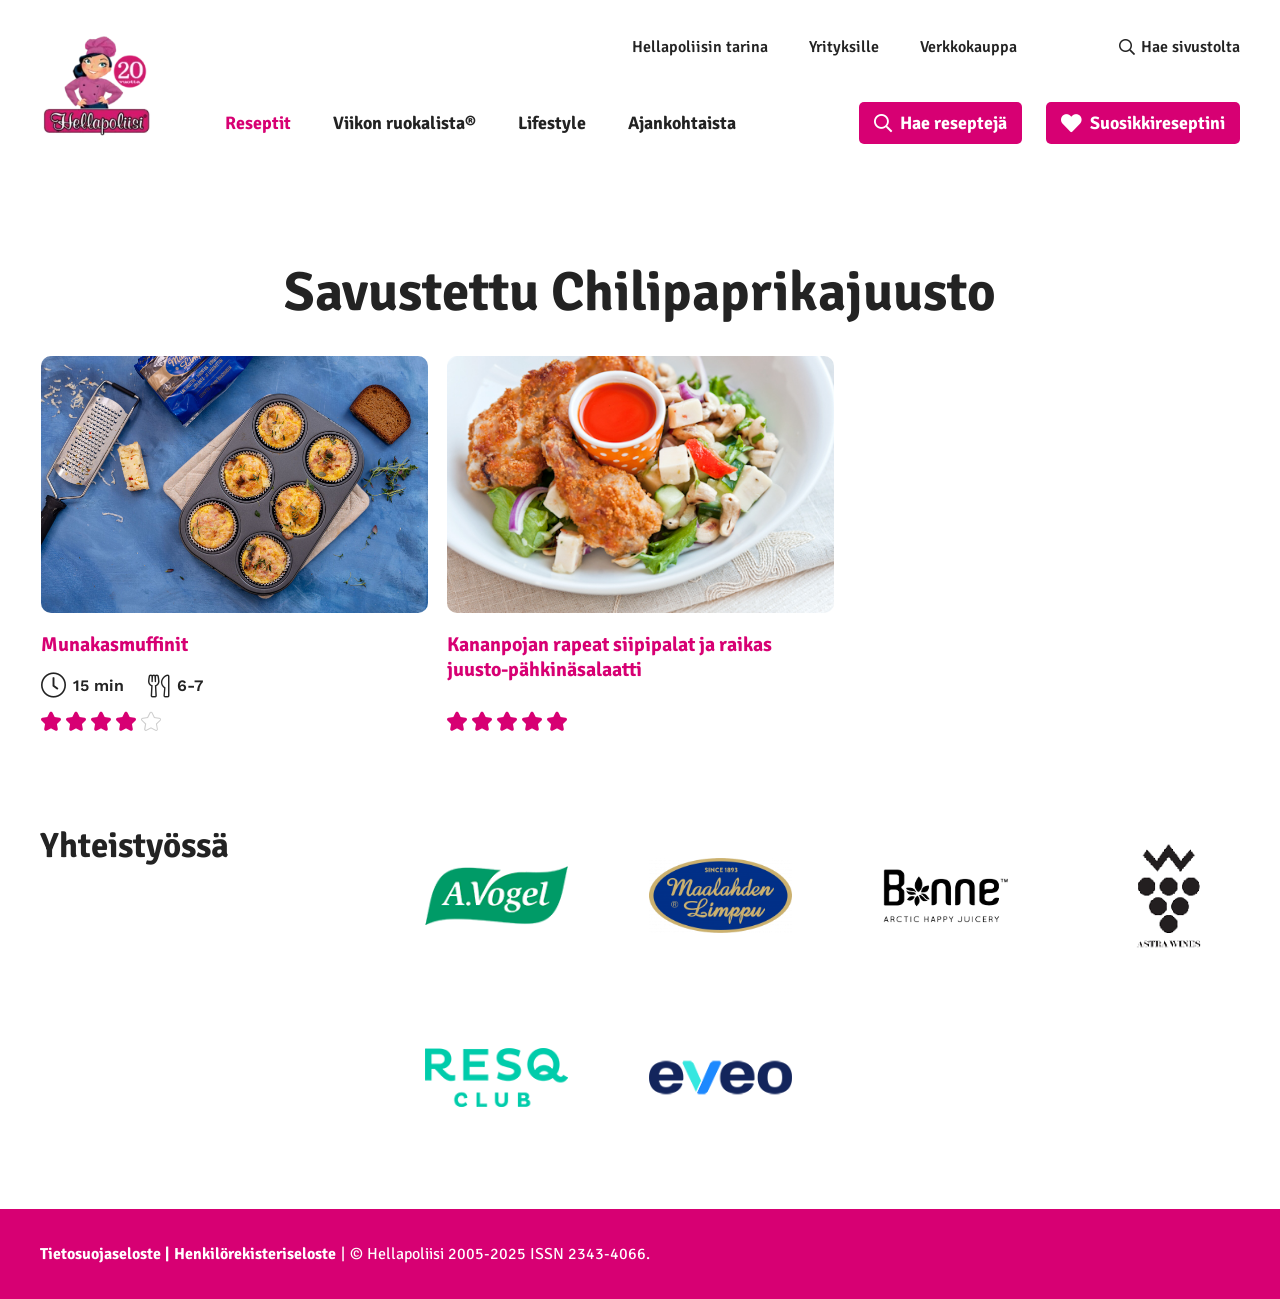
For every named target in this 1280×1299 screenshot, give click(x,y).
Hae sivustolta (1190, 47)
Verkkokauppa (968, 47)
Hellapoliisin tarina (700, 47)
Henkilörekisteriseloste (255, 1254)
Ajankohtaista (682, 123)
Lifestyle (552, 123)
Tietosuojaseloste (100, 1254)
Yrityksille (844, 47)
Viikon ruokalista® (404, 123)
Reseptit (258, 123)
